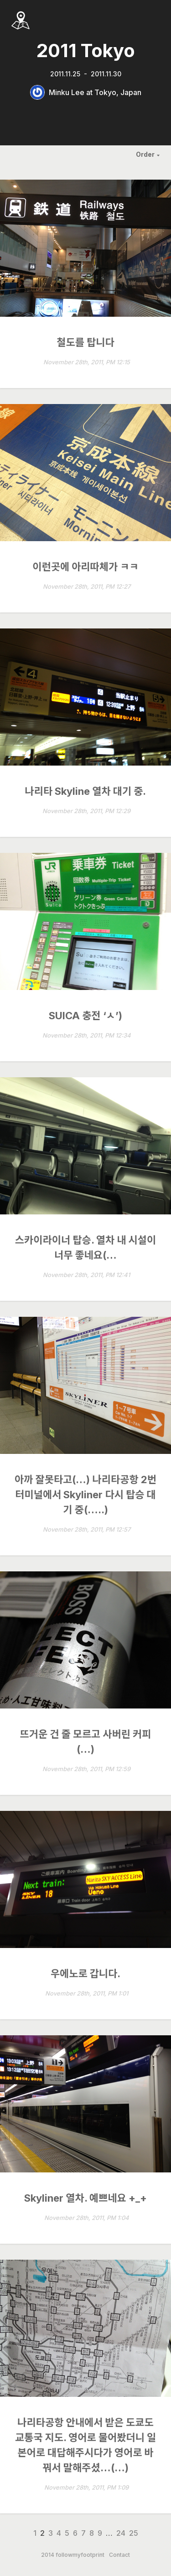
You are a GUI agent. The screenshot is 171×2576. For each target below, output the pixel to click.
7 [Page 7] (83, 2533)
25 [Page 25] (133, 2533)
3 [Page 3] (50, 2533)
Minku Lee (66, 92)
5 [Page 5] (67, 2533)
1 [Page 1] (34, 2533)
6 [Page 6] (75, 2533)
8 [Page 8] (91, 2533)
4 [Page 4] (59, 2533)
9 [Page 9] (100, 2533)
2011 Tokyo (85, 50)
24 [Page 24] (120, 2533)
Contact (119, 2555)
